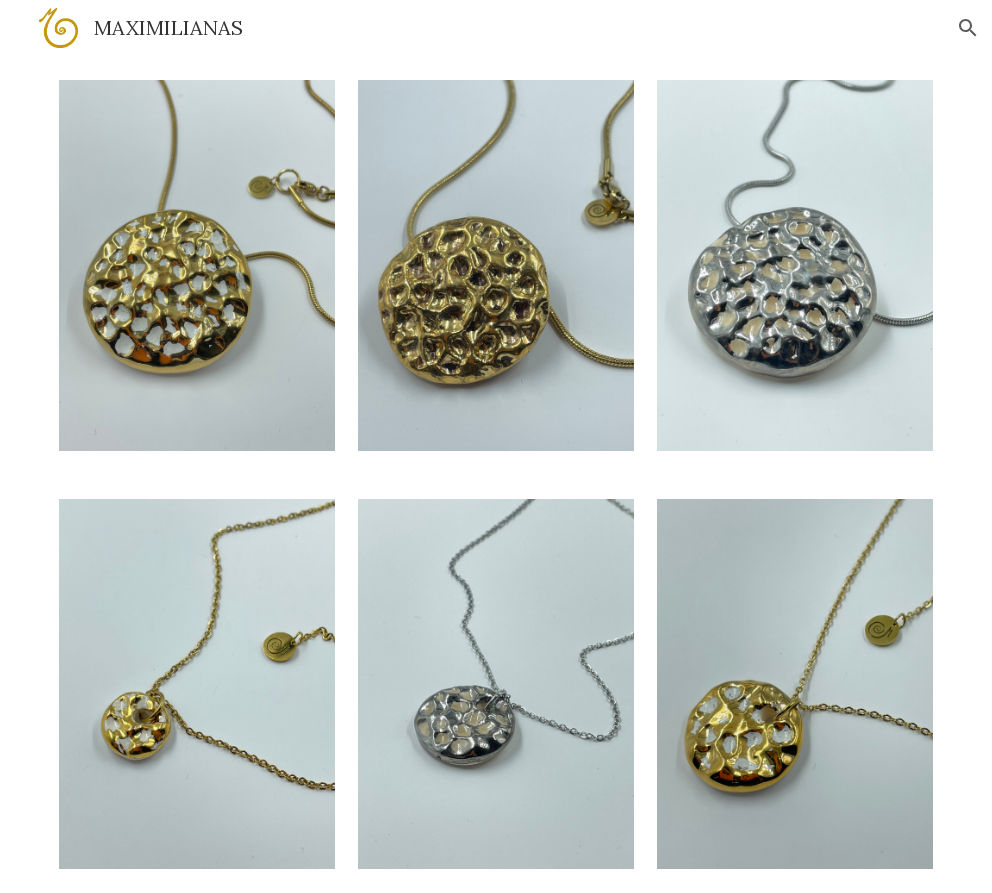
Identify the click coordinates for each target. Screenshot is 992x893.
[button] (968, 28)
